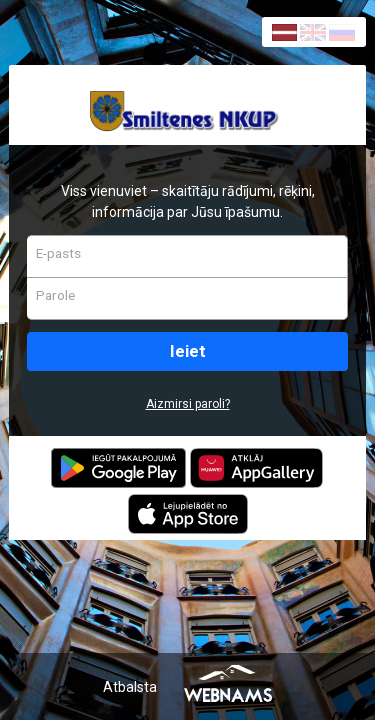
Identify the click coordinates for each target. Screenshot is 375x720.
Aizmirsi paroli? (188, 404)
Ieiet (188, 351)
